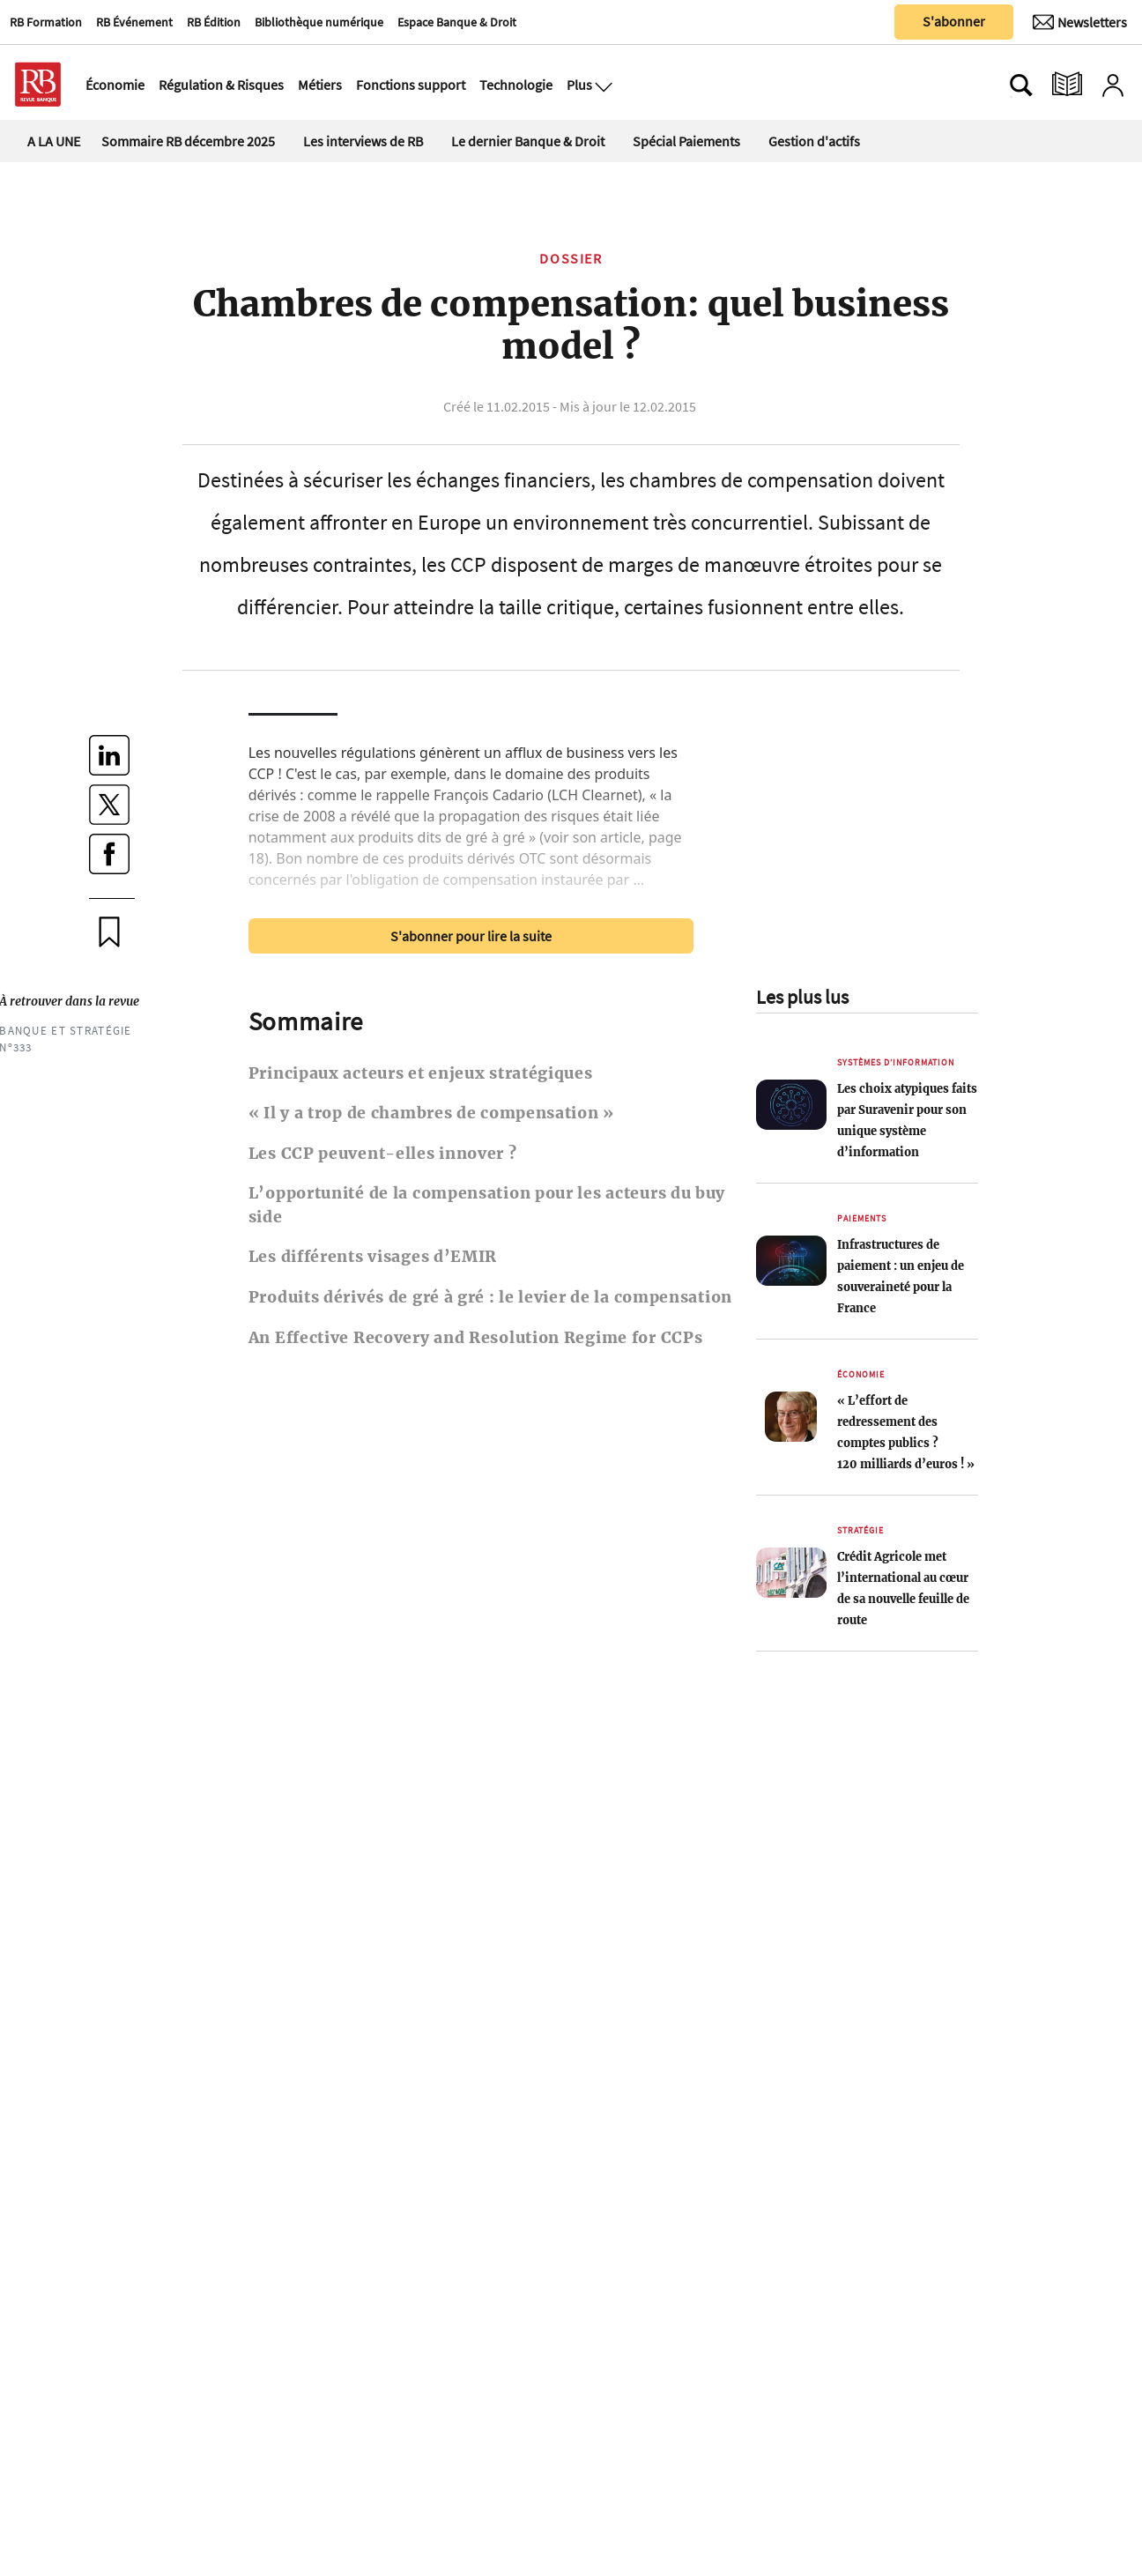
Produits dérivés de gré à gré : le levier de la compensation (490, 1297)
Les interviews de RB (363, 141)
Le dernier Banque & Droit (527, 141)
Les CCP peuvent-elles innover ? (382, 1153)
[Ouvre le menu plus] (602, 84)
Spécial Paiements (686, 141)
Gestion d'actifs (814, 141)
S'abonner (954, 21)
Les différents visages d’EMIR (372, 1256)
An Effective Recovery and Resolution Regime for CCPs (475, 1337)
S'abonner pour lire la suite (471, 936)
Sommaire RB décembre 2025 (188, 141)
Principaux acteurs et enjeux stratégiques (420, 1073)
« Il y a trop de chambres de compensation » (431, 1113)
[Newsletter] (1079, 22)
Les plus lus (802, 996)
